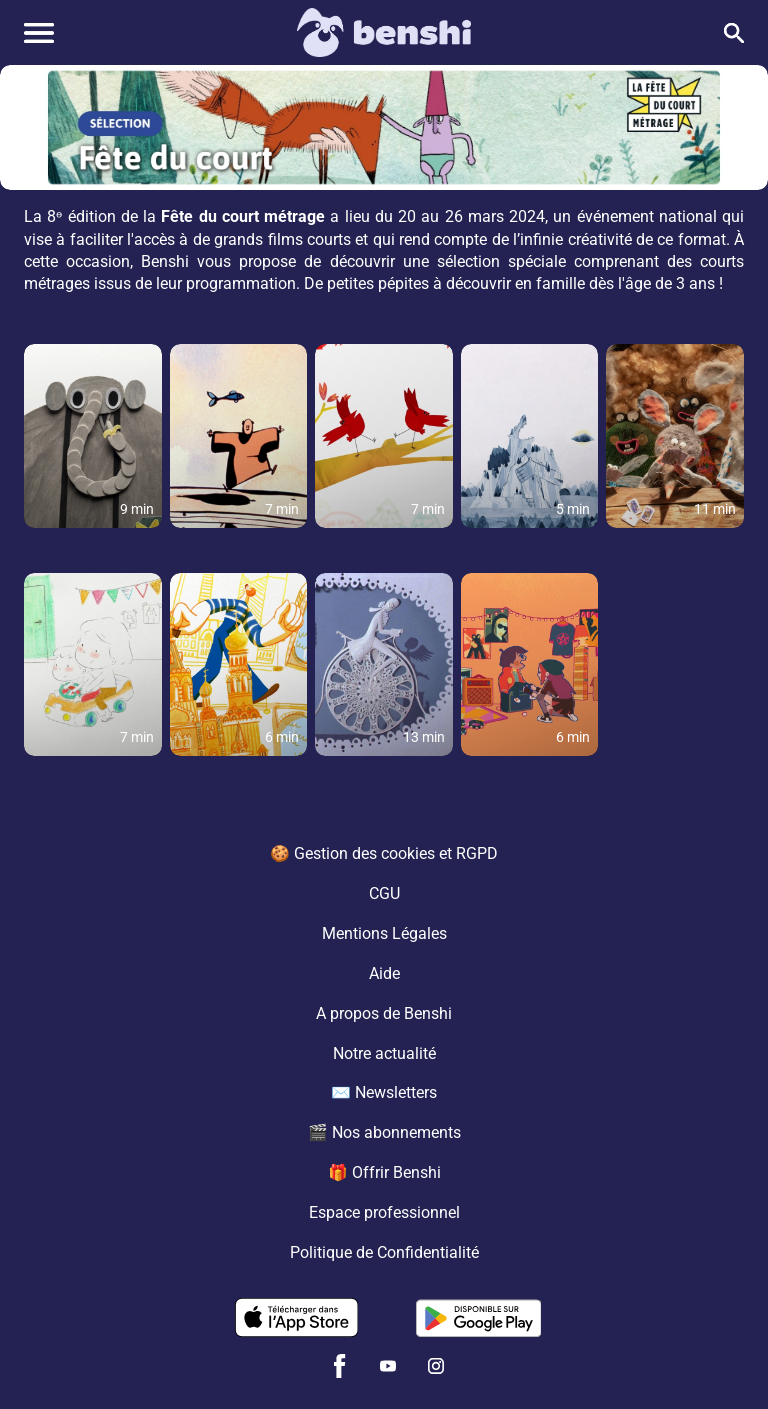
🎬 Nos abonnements (384, 1132)
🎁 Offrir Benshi (384, 1172)
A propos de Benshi (384, 1012)
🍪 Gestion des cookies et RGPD (384, 852)
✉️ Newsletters (384, 1092)
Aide (384, 972)
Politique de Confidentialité (384, 1252)
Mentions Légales (384, 932)
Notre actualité (384, 1052)
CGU (384, 892)
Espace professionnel (384, 1212)
